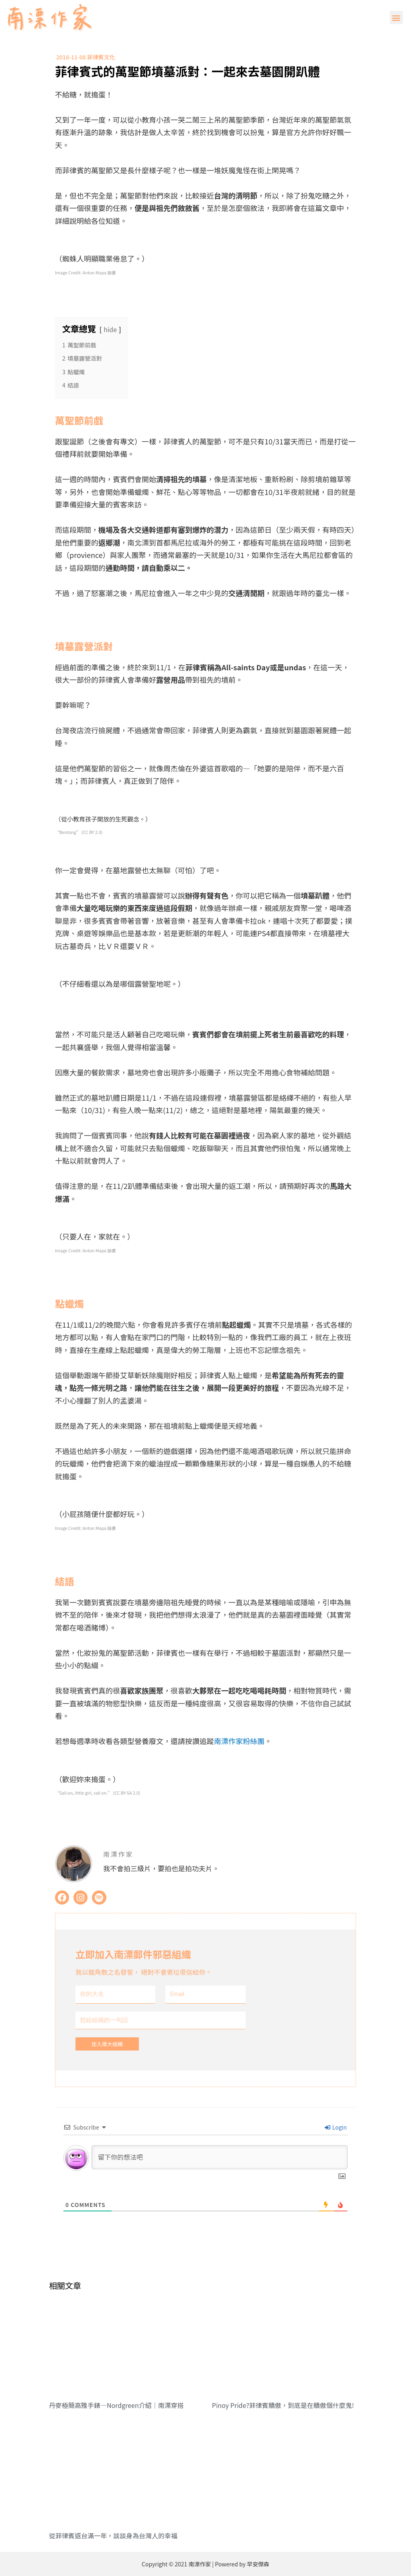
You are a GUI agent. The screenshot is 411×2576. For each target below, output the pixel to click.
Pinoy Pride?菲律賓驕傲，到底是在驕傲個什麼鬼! (283, 2405)
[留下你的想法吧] (220, 2157)
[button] (396, 17)
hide (111, 329)
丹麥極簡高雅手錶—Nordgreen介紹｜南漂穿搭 (116, 2405)
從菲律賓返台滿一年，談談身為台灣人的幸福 (113, 2535)
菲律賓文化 (101, 57)
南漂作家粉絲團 (239, 1741)
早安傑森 (258, 2564)
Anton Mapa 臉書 (99, 273)
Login (336, 2127)
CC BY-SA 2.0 (126, 1793)
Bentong (67, 832)
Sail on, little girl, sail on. (83, 1793)
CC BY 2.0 (92, 832)
